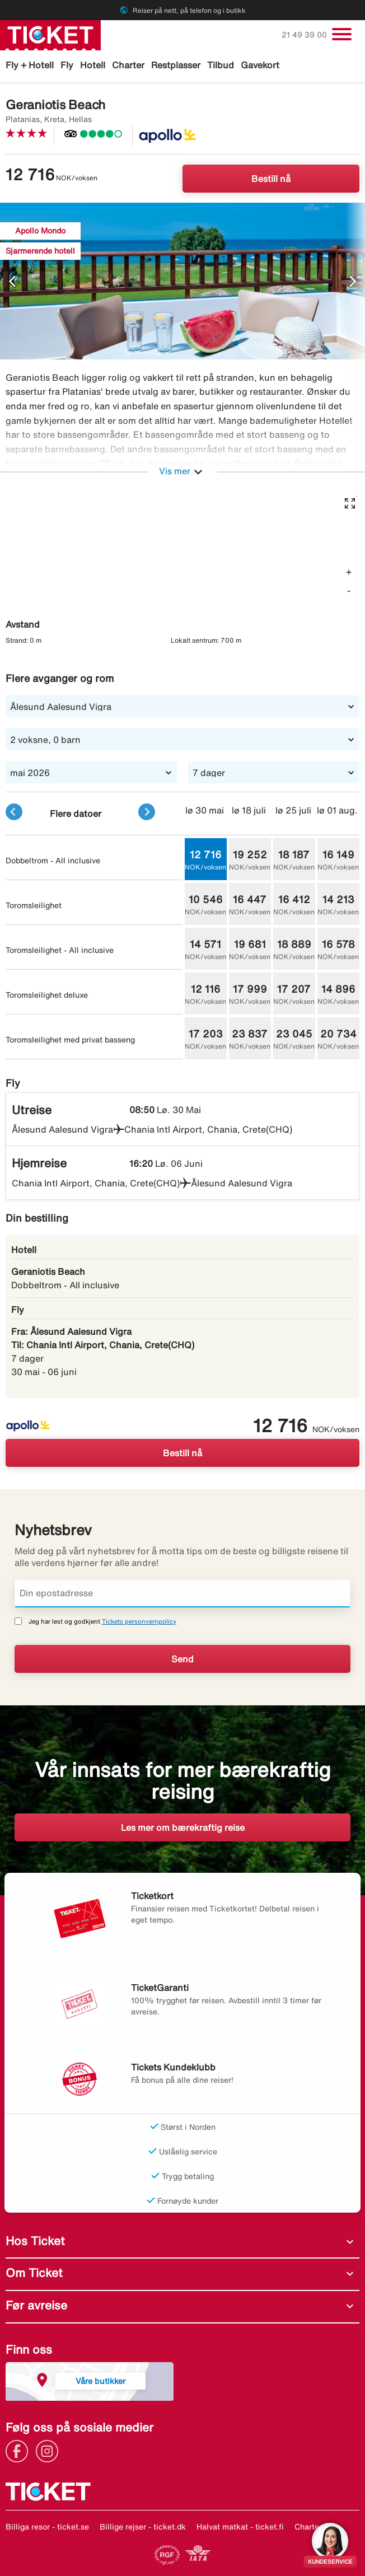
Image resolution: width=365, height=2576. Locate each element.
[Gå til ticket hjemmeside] (50, 34)
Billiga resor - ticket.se (47, 2527)
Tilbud (220, 64)
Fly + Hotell (30, 64)
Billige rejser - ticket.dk (143, 2527)
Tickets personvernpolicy (139, 1621)
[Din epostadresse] (182, 1593)
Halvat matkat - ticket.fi (240, 2527)
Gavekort (260, 64)
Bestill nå (271, 178)
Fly (66, 64)
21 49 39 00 (305, 35)
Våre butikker (100, 2381)
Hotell (92, 64)
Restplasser (175, 64)
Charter (128, 64)
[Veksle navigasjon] (342, 34)
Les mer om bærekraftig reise (183, 1827)
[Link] (20, 2450)
